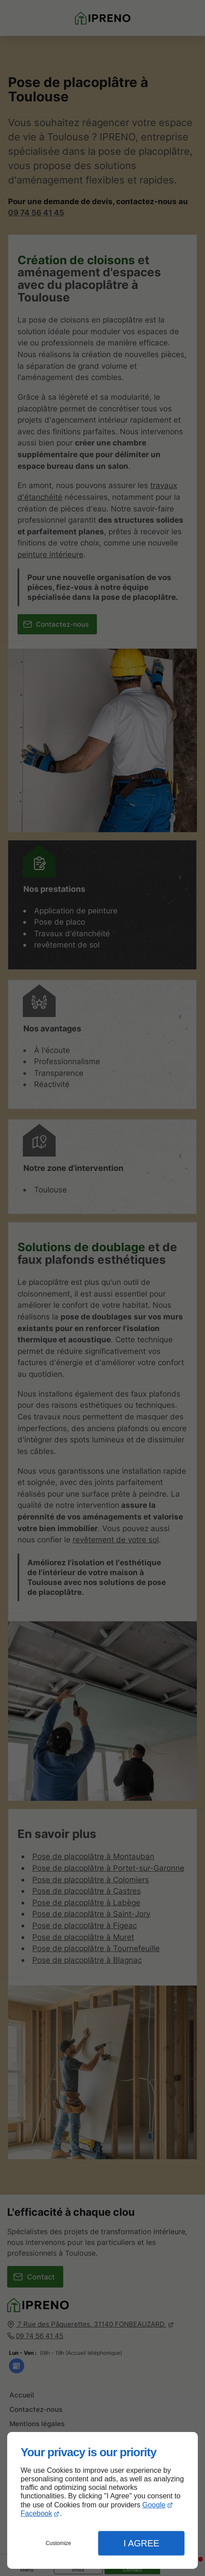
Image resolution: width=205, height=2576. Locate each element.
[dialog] (102, 2500)
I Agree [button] (141, 2543)
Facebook (36, 2513)
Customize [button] (58, 2543)
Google (154, 2505)
